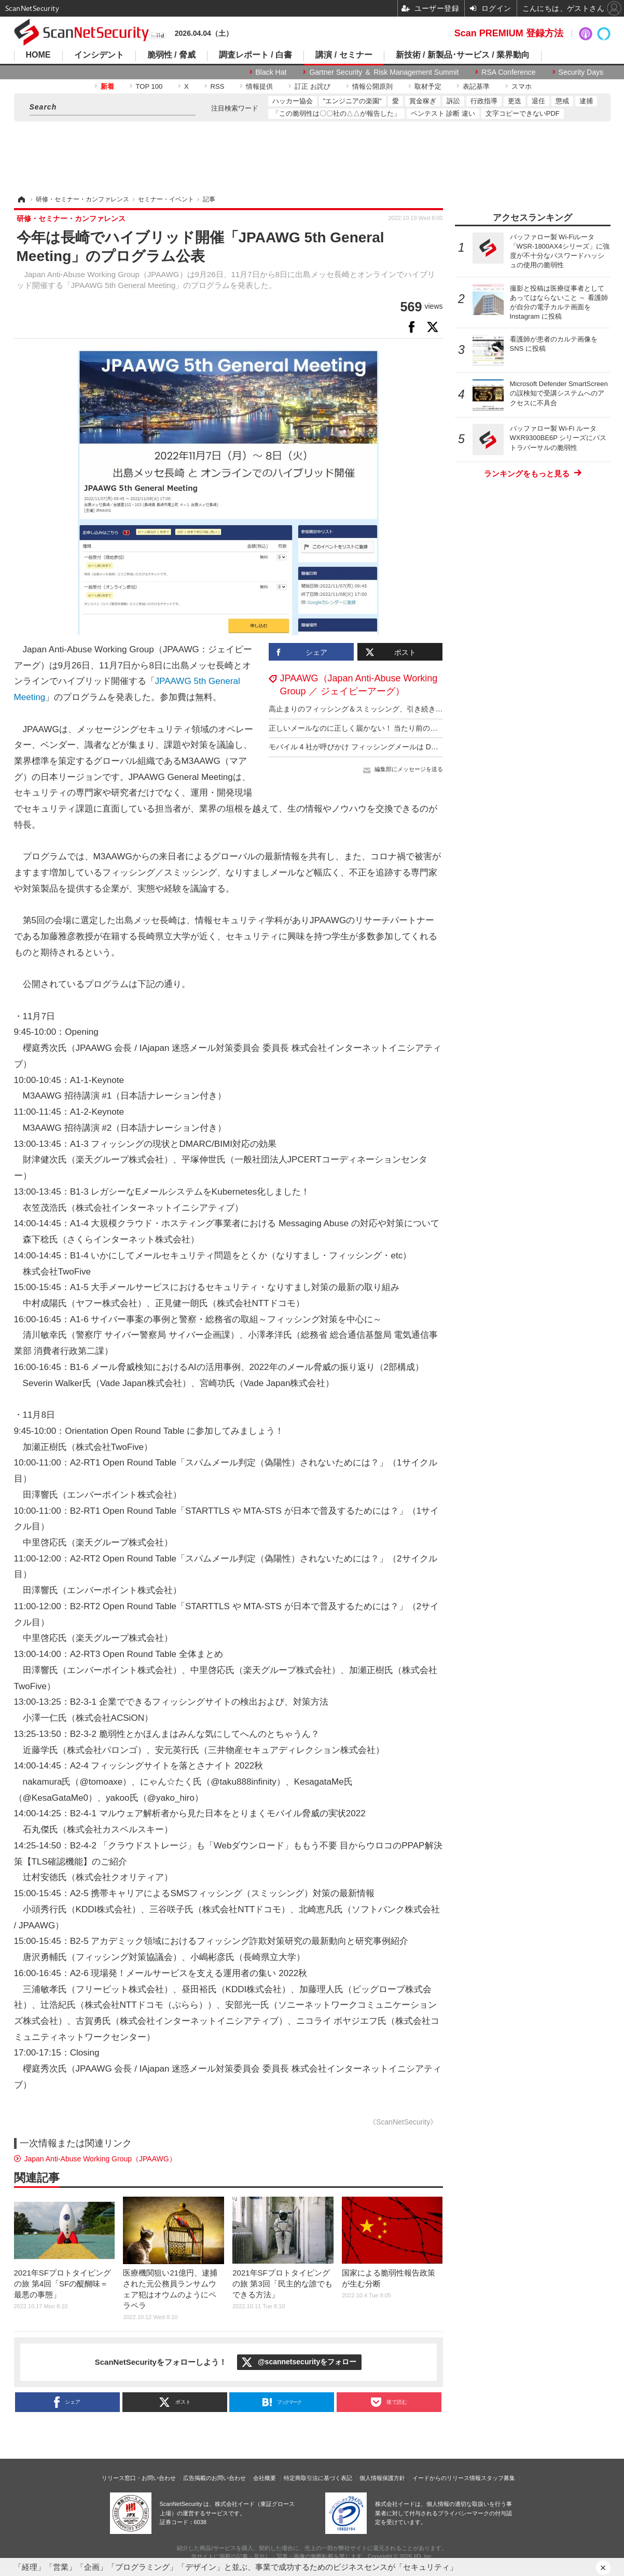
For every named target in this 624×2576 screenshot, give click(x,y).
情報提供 (259, 86)
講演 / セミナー (343, 55)
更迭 (514, 101)
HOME (38, 55)
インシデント (99, 55)
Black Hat (271, 72)
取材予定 (427, 86)
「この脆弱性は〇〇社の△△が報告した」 (336, 113)
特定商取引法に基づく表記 (318, 2478)
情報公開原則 (372, 86)
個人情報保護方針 (382, 2478)
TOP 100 (149, 86)
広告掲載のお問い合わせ (214, 2478)
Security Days (581, 72)
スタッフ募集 (498, 2478)
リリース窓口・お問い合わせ (139, 2478)
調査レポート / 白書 (255, 55)
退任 (538, 101)
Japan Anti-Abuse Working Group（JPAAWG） (100, 2159)
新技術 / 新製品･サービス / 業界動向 (463, 55)
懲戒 (562, 101)
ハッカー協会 (292, 101)
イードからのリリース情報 (446, 2478)
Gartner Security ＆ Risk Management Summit (384, 72)
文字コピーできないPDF (523, 113)
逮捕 (586, 101)
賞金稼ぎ (422, 101)
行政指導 (483, 101)
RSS (218, 86)
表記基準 (476, 86)
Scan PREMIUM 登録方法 (508, 33)
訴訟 (453, 101)
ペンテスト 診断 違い (443, 113)
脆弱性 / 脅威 (171, 55)
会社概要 (264, 2478)
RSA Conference (508, 72)
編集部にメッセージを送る (409, 769)
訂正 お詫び (312, 86)
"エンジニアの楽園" (352, 101)
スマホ (521, 86)
